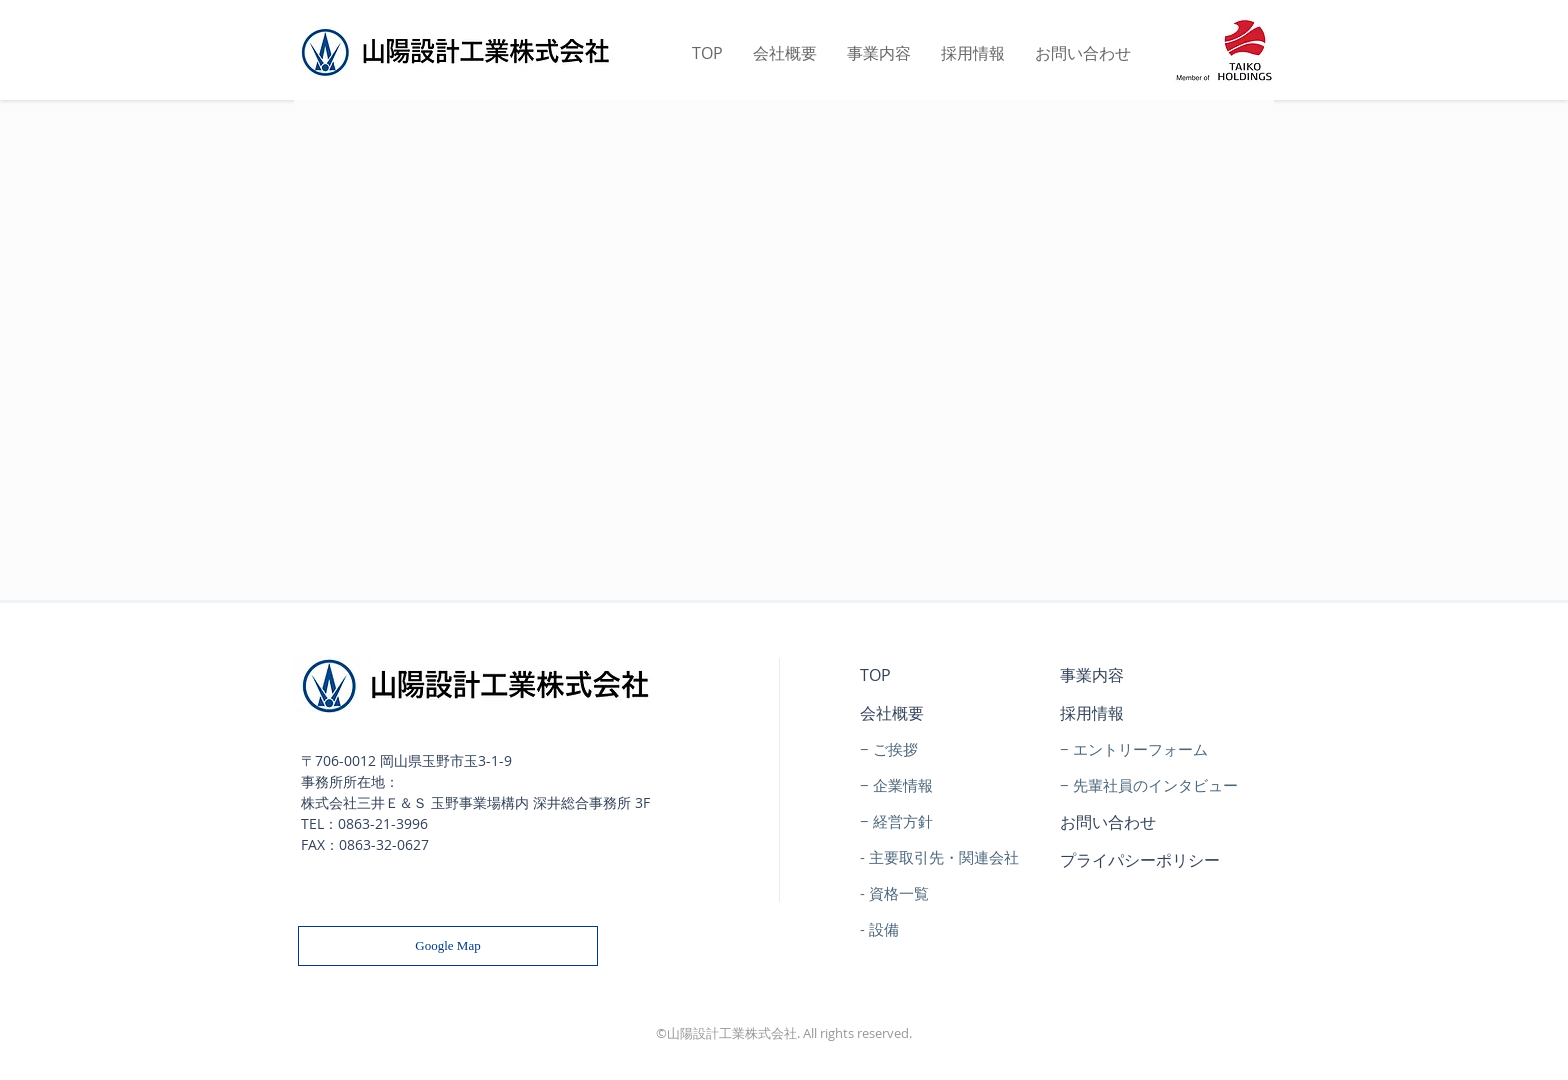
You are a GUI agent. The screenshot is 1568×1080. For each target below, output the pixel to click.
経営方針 (903, 821)
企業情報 (903, 785)
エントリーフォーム (1140, 749)
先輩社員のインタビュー (1155, 785)
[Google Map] (448, 946)
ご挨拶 (895, 749)
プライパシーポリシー (1140, 860)
